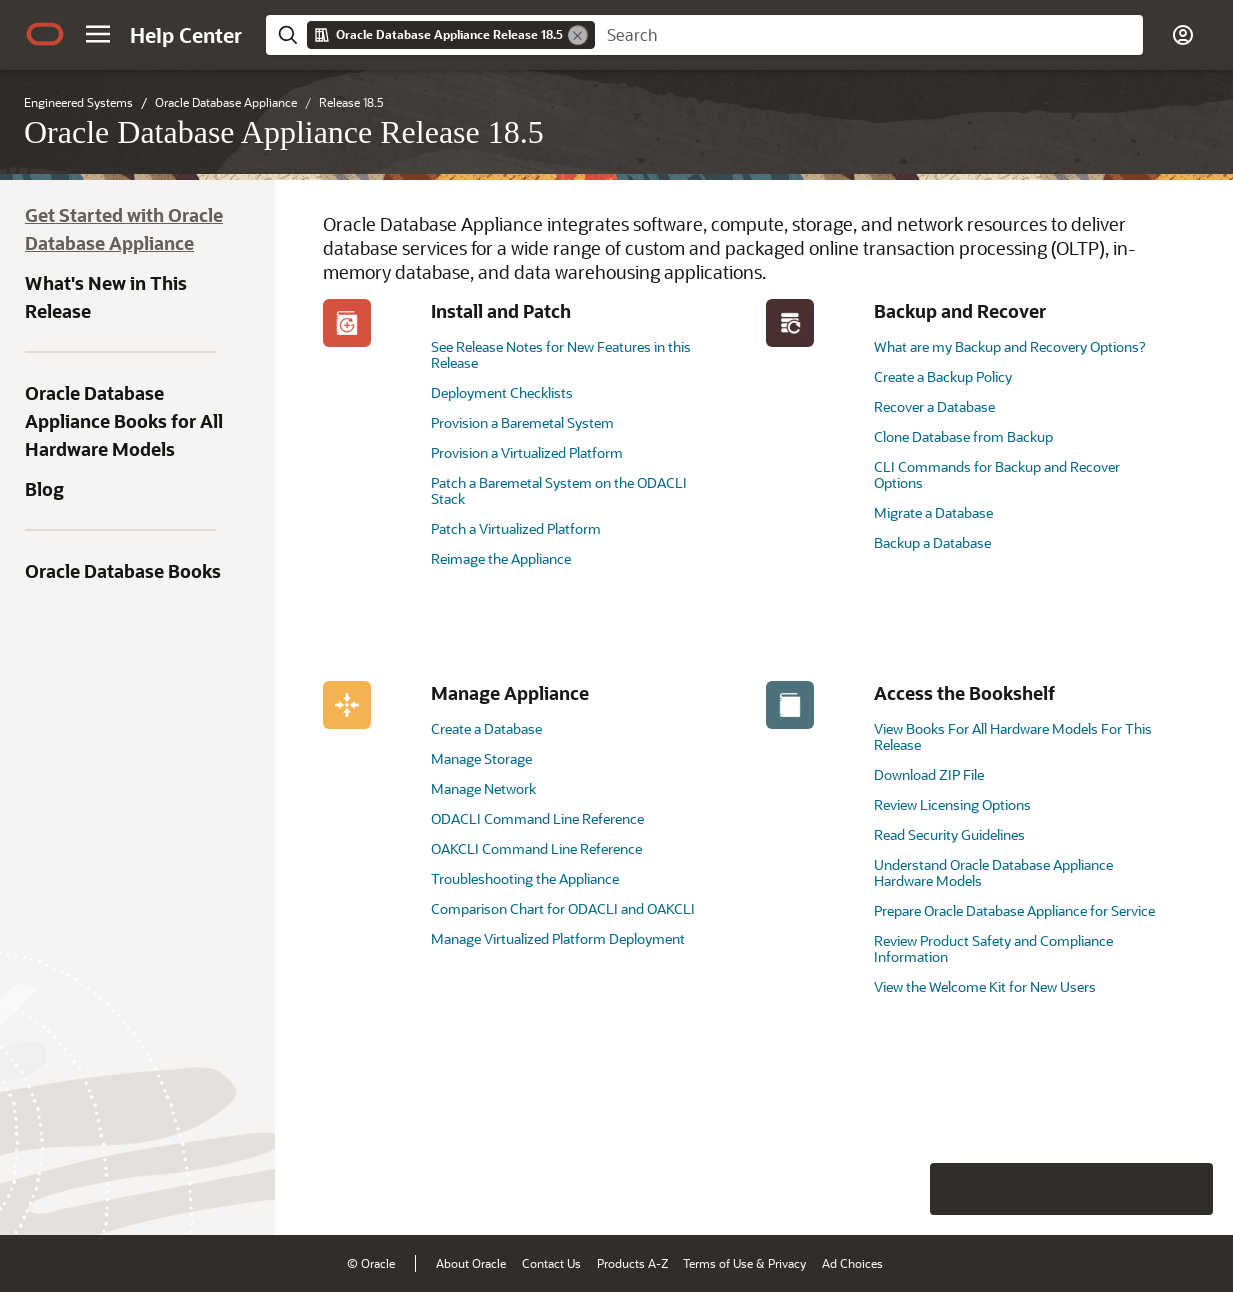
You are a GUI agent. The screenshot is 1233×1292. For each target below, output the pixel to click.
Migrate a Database (933, 512)
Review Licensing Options (952, 804)
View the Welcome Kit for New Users (985, 986)
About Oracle (471, 1263)
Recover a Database (934, 406)
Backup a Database (932, 542)
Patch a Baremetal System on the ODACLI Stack (559, 490)
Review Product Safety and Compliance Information (993, 948)
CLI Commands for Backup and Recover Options (997, 474)
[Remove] (578, 35)
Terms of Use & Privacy (744, 1263)
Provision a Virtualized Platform (527, 452)
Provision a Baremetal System (522, 422)
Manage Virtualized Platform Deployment (558, 938)
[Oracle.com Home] (45, 34)
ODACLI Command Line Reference (537, 818)
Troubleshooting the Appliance (525, 878)
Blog (44, 489)
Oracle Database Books (123, 571)
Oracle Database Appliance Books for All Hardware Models (124, 421)
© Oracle (371, 1263)
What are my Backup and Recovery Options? (1009, 346)
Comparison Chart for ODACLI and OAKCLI (563, 908)
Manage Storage (481, 758)
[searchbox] (869, 35)
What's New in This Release (106, 297)
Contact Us (551, 1263)
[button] (98, 34)
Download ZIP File (929, 774)
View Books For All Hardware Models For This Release (1013, 736)
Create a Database (486, 728)
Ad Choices (852, 1263)
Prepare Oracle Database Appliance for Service (1014, 910)
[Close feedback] (908, 1189)
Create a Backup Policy (943, 376)
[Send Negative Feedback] (1135, 1189)
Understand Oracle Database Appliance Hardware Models (993, 872)
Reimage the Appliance (501, 558)
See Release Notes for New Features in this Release (561, 354)
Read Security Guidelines (949, 834)
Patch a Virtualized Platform (516, 528)
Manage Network (483, 788)
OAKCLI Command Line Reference (536, 848)
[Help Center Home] (186, 35)
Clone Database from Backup (963, 436)
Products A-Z (632, 1263)
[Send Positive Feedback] (1187, 1189)
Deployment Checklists (502, 392)
